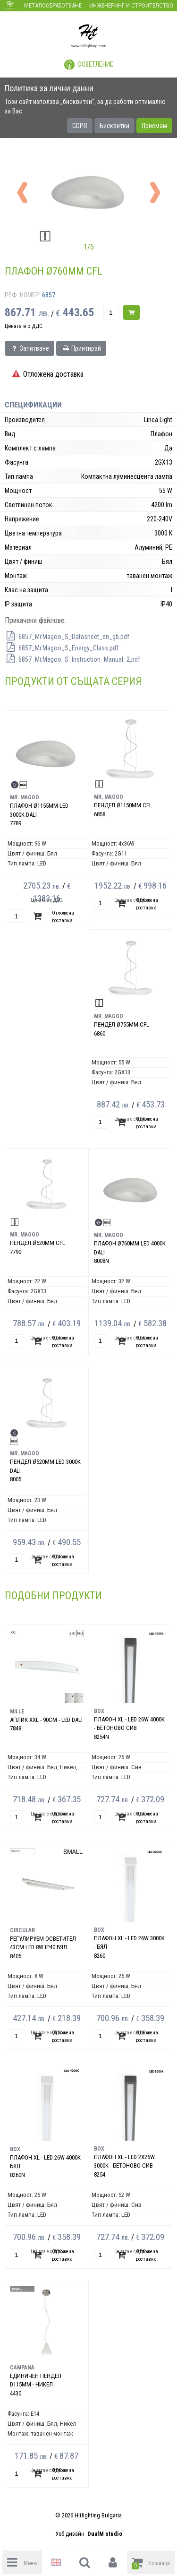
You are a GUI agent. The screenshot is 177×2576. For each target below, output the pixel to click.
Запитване (29, 348)
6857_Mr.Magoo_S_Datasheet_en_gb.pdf (67, 636)
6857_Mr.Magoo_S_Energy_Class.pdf (61, 648)
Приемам (154, 126)
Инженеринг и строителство (131, 5)
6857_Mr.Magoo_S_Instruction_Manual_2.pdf (72, 659)
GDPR (79, 126)
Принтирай (81, 348)
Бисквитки (114, 126)
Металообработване (53, 5)
